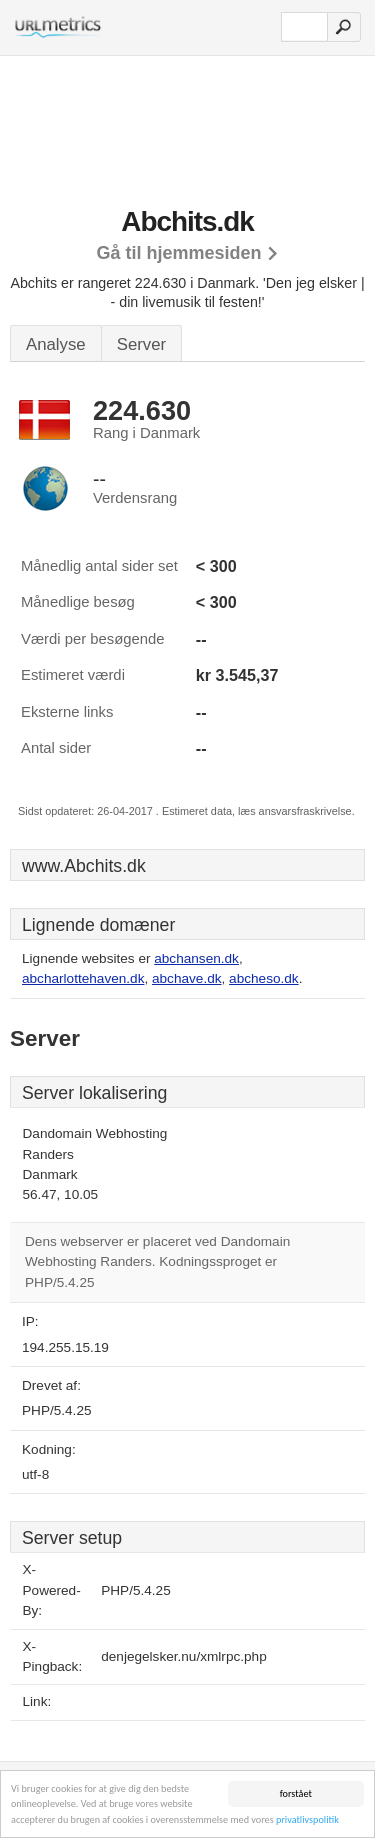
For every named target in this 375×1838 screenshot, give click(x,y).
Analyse (56, 344)
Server (141, 344)
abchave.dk (187, 978)
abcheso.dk (264, 978)
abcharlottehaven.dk (83, 978)
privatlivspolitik (307, 1820)
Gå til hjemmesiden (178, 253)
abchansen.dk (196, 958)
